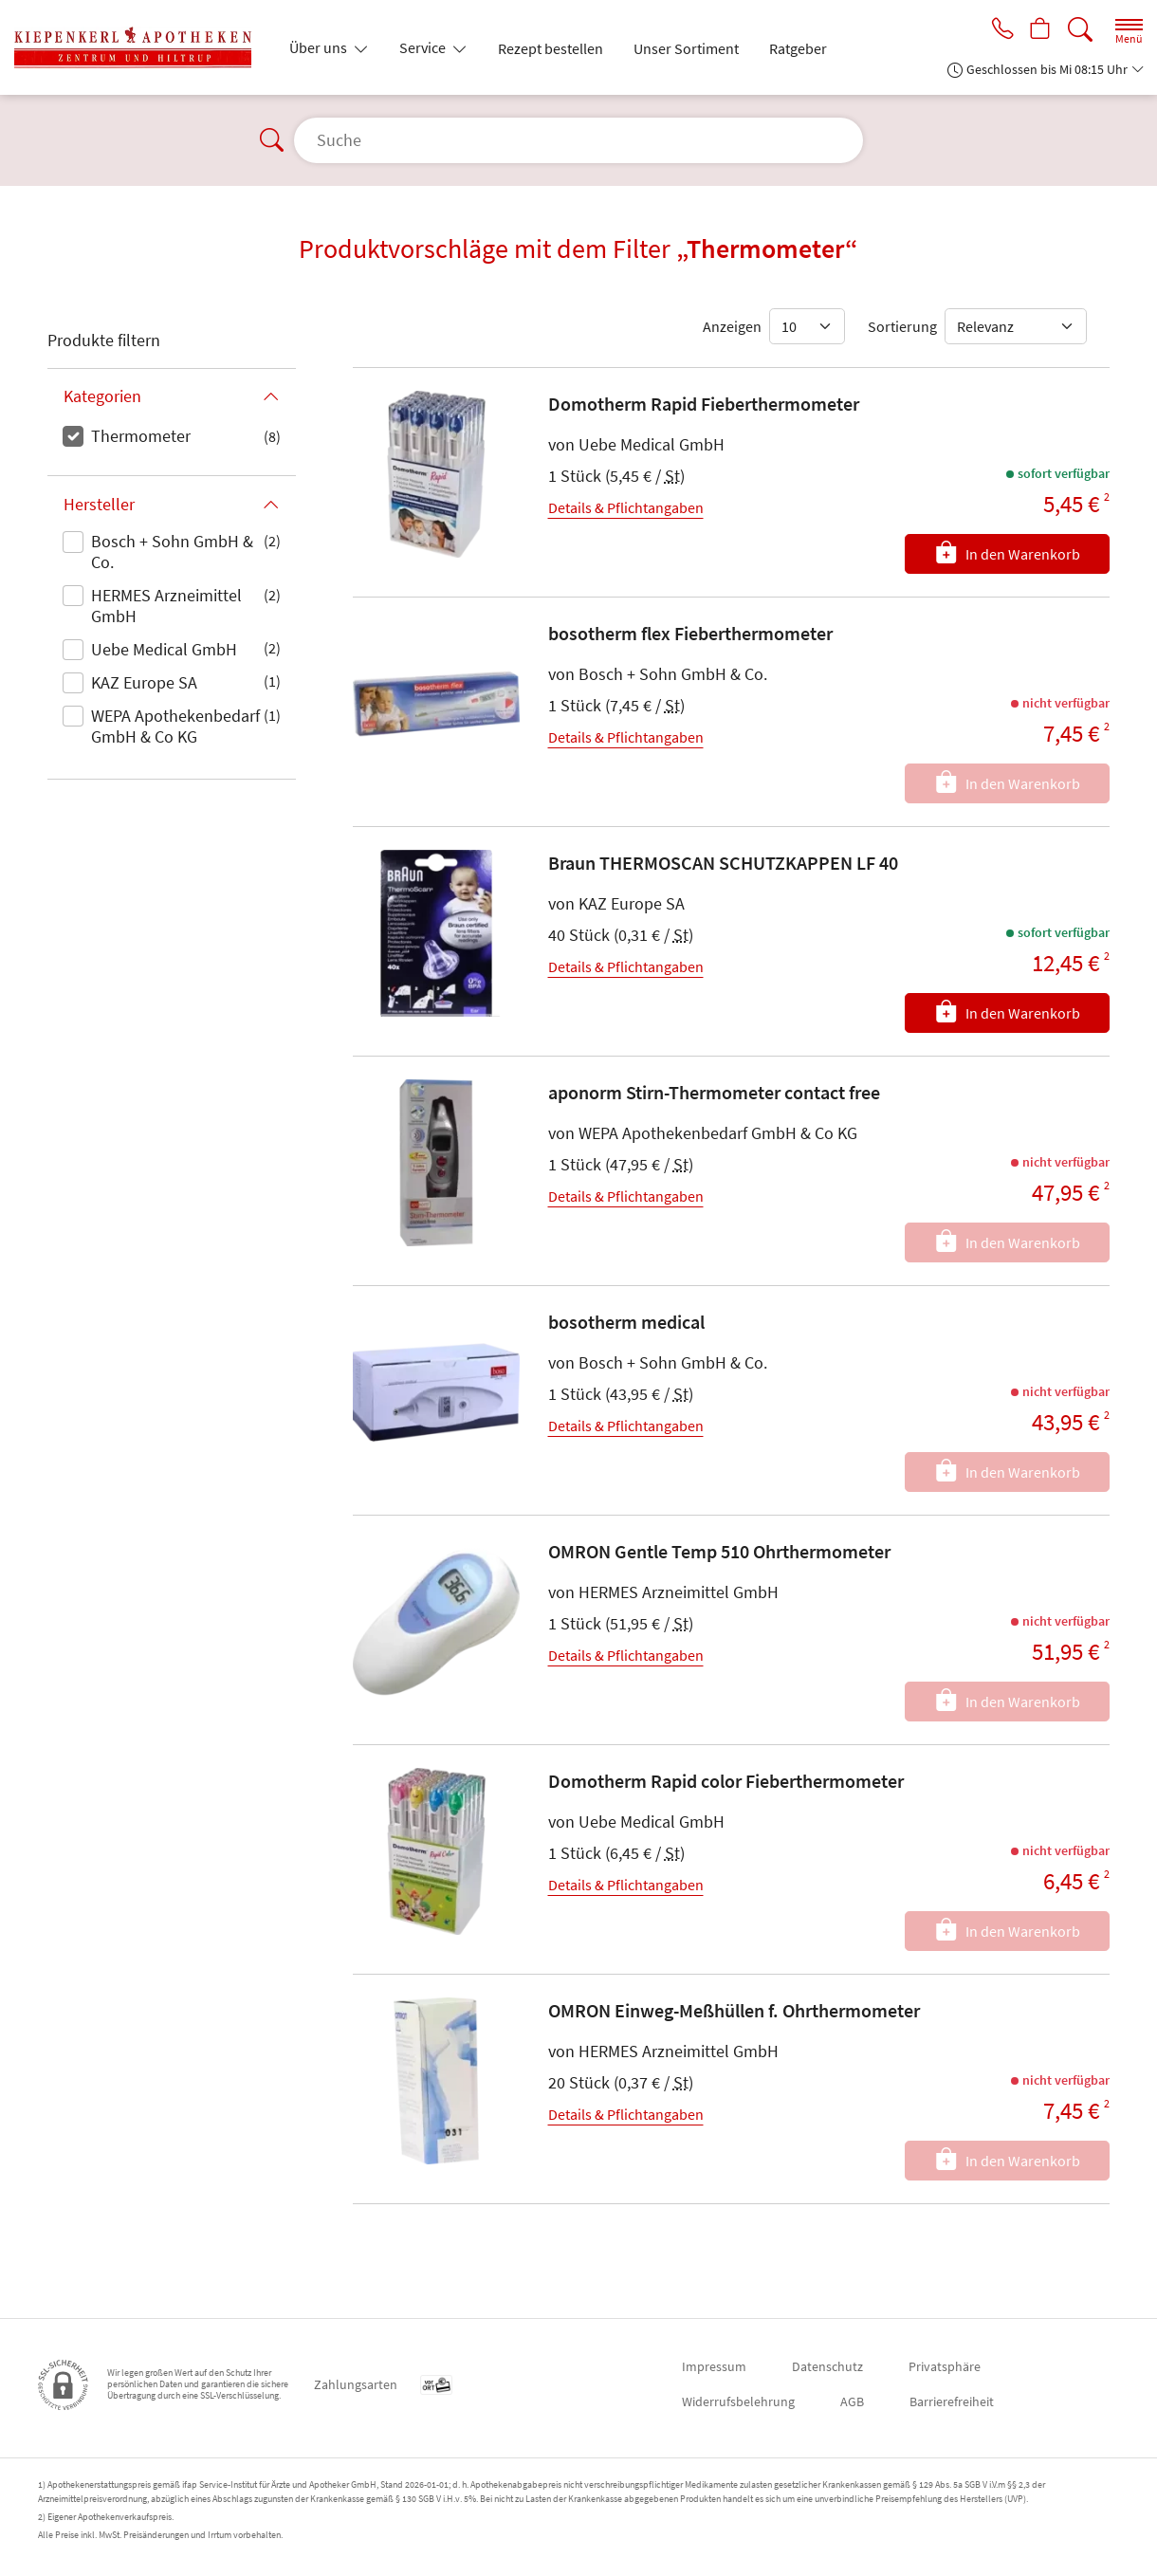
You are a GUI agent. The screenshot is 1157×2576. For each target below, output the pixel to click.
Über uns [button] (319, 47)
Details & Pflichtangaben (626, 507)
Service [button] (424, 47)
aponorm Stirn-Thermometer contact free (714, 1092)
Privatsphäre (945, 2366)
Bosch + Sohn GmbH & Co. (172, 551)
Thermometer (141, 436)
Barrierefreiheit (951, 2401)
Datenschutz (827, 2366)
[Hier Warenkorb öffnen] (1039, 30)
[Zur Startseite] (140, 47)
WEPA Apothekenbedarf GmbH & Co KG (175, 726)
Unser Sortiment (686, 48)
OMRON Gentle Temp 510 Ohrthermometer (719, 1551)
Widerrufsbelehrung (738, 2401)
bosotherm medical (626, 1322)
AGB (852, 2401)
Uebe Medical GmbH (164, 649)
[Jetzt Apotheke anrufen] (998, 30)
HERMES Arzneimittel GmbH (166, 605)
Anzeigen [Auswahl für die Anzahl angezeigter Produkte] (732, 326)
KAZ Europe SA (144, 682)
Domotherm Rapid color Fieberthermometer (726, 1781)
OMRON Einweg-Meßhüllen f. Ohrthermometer (734, 2010)
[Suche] (1080, 29)
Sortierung (902, 326)
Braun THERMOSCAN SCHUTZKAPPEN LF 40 (723, 862)
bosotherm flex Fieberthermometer (690, 633)
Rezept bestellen (550, 48)
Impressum (714, 2366)
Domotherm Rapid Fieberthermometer (703, 403)
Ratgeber (798, 48)
